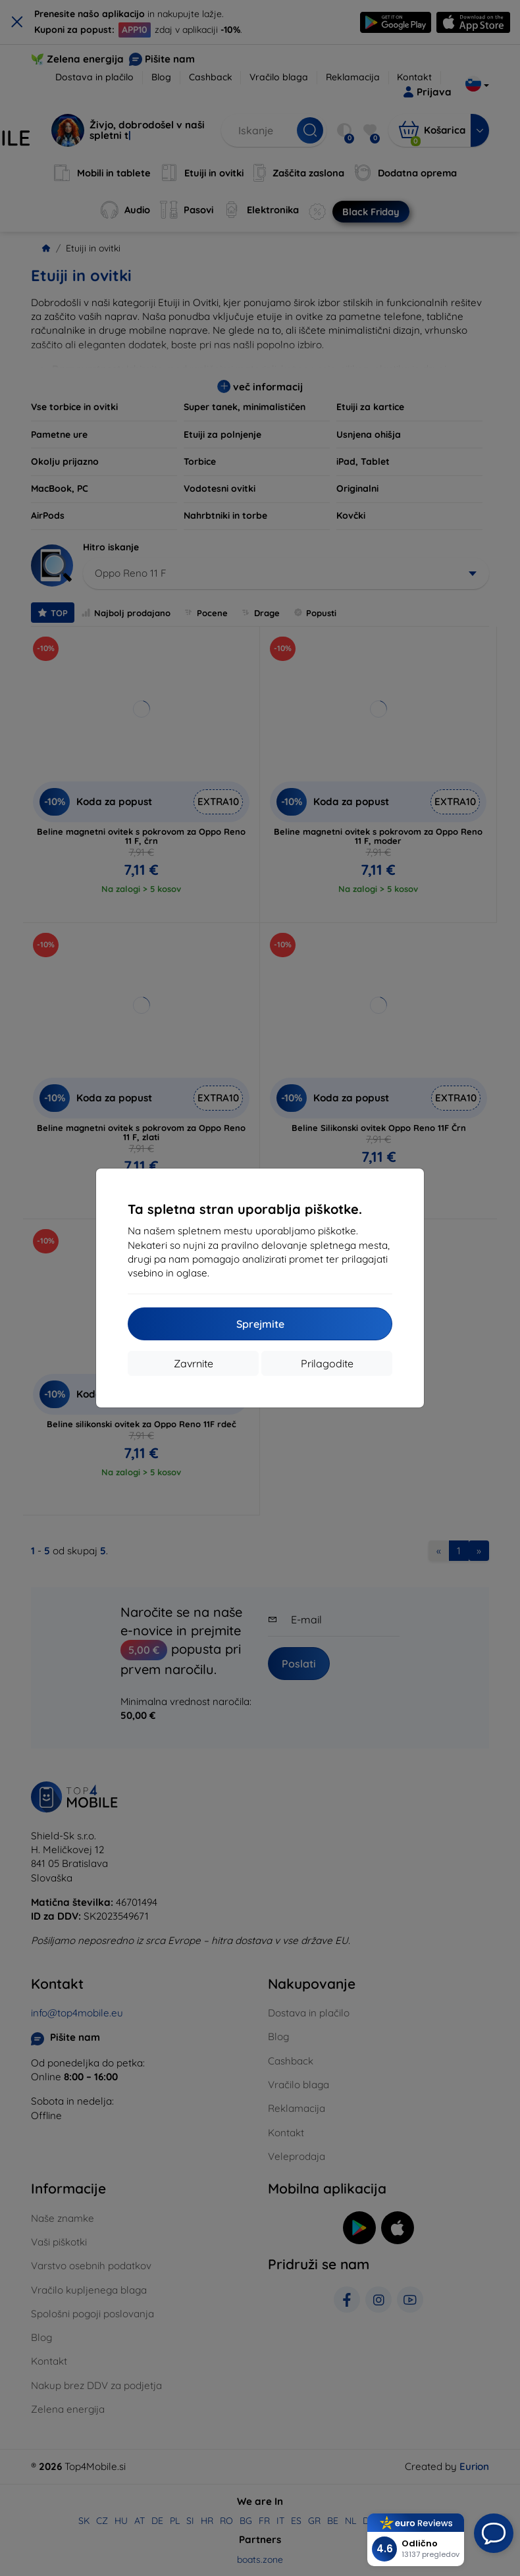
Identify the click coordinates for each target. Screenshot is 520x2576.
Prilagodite (327, 1363)
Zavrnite (193, 1363)
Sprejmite (260, 1323)
